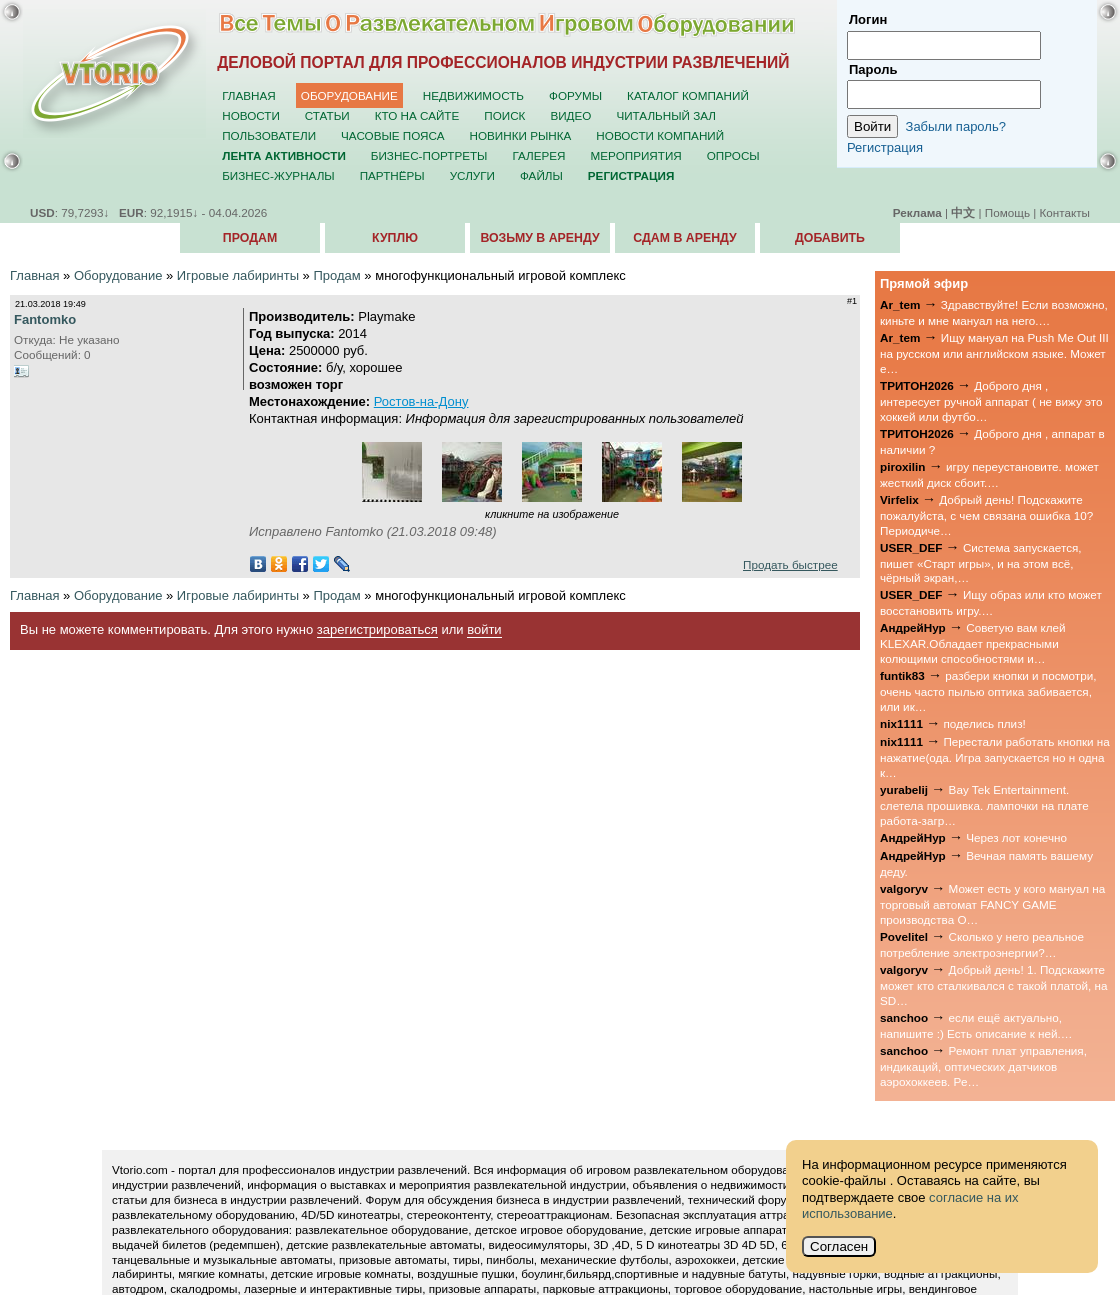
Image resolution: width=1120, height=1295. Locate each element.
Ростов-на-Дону (421, 401)
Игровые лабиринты (238, 275)
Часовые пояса (392, 135)
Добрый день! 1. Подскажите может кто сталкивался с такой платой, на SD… (993, 985)
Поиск (504, 115)
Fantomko (45, 319)
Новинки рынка (521, 135)
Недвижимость (473, 95)
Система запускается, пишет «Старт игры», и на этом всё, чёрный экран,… (981, 563)
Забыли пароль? (956, 126)
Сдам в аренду (684, 238)
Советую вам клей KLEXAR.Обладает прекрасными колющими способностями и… (973, 643)
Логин (868, 19)
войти (484, 629)
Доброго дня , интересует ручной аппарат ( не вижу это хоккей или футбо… (991, 401)
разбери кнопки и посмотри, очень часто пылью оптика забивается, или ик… (988, 691)
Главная (249, 95)
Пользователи (269, 135)
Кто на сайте (417, 115)
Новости (251, 115)
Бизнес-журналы (278, 175)
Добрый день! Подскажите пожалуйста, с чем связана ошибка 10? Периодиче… (986, 515)
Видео (570, 115)
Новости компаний (660, 135)
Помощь (1007, 212)
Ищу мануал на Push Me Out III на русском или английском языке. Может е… (994, 353)
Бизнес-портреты (429, 155)
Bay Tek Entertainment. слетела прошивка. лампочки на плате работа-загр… (984, 805)
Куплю (395, 238)
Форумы (575, 95)
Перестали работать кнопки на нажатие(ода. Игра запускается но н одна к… (995, 757)
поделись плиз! (984, 723)
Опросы (733, 155)
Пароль (873, 69)
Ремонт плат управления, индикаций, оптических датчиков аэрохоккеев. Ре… (983, 1066)
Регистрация (885, 147)
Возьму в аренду (539, 238)
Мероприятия (636, 155)
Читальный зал (666, 115)
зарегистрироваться (377, 629)
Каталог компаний (688, 95)
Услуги (472, 175)
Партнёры (392, 175)
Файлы (541, 175)
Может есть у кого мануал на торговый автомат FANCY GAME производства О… (992, 904)
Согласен (839, 1246)
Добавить (830, 238)
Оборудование (349, 95)
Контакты (1065, 212)
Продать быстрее (790, 564)
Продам (250, 238)
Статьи (327, 115)
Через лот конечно (1016, 837)
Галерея (538, 155)
